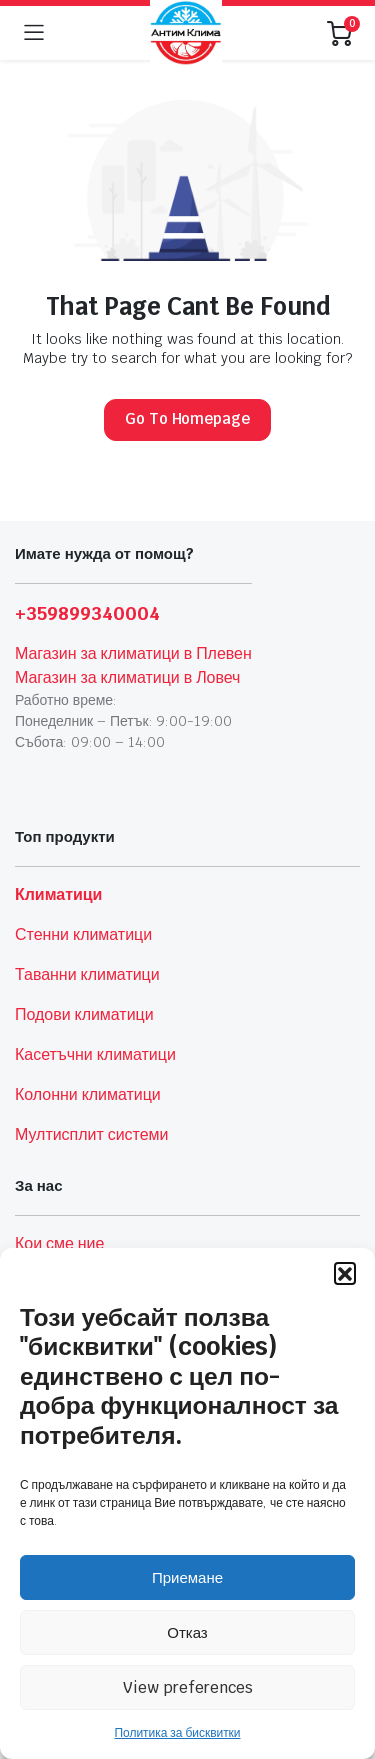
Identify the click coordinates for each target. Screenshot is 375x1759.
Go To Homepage (188, 418)
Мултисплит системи (91, 1134)
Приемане (187, 1577)
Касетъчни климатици (95, 1054)
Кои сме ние (59, 1243)
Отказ (187, 1632)
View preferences (188, 1687)
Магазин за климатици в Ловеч (127, 677)
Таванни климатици (87, 974)
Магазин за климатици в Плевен (133, 653)
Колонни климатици (88, 1094)
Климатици (58, 894)
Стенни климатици (83, 934)
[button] (345, 1273)
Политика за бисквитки (177, 1733)
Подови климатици (84, 1014)
